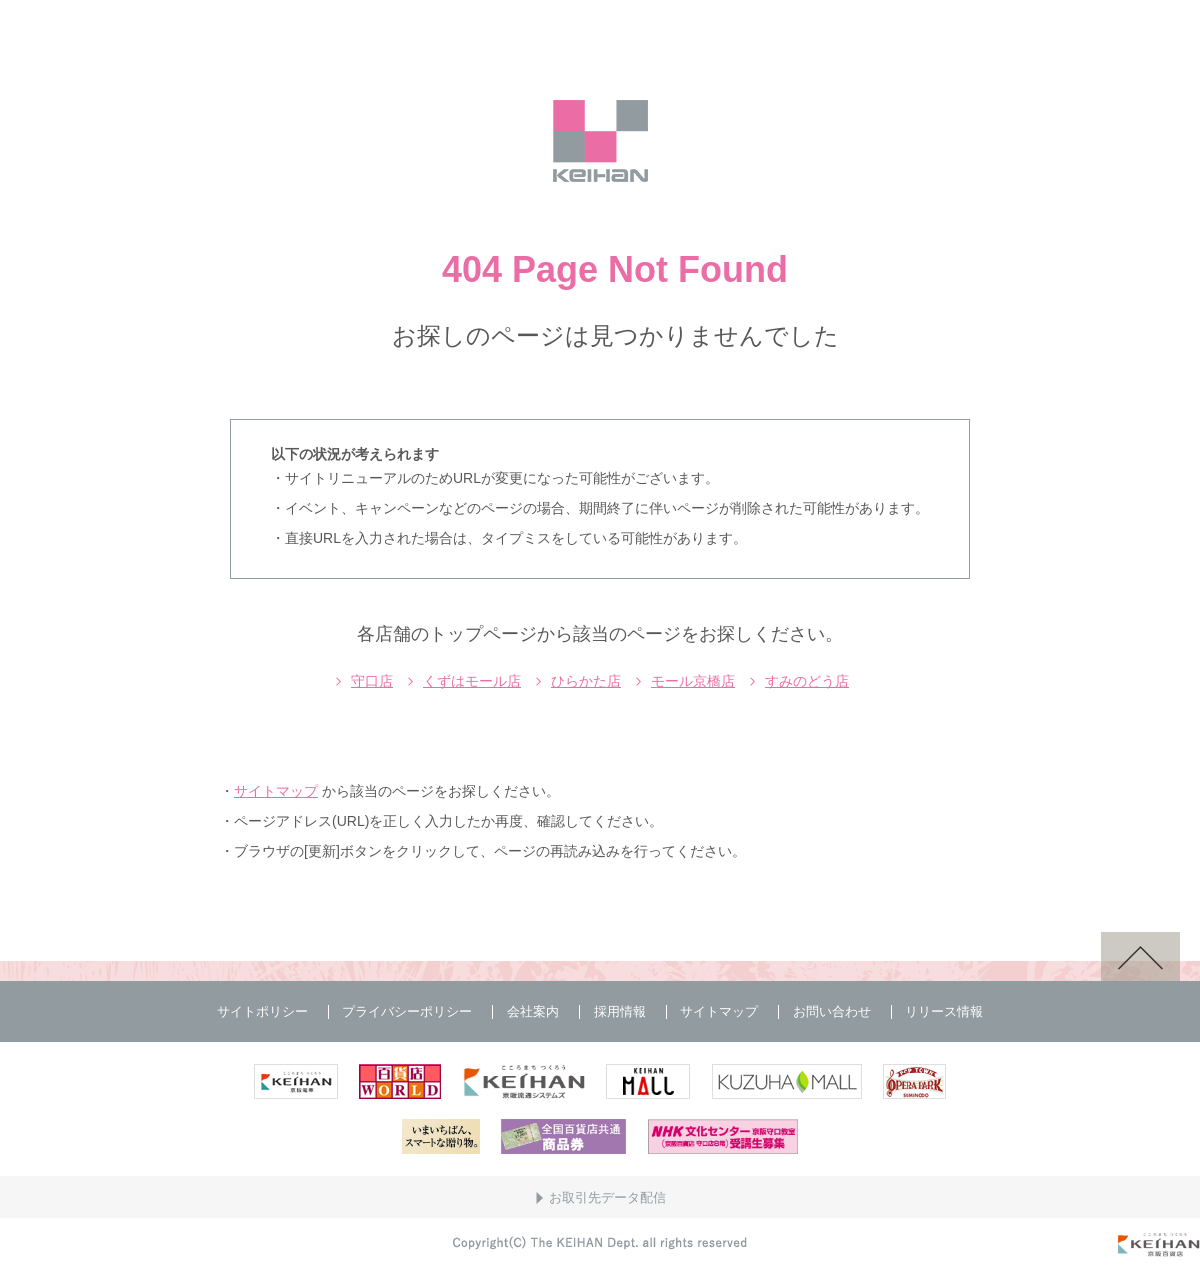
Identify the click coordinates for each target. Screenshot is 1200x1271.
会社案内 (533, 1011)
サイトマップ (276, 791)
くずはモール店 (472, 681)
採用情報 (620, 1011)
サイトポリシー (262, 1011)
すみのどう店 (807, 681)
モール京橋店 (693, 681)
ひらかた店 (586, 681)
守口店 (372, 681)
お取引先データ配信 (607, 1197)
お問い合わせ (832, 1011)
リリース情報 (944, 1011)
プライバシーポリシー (407, 1011)
